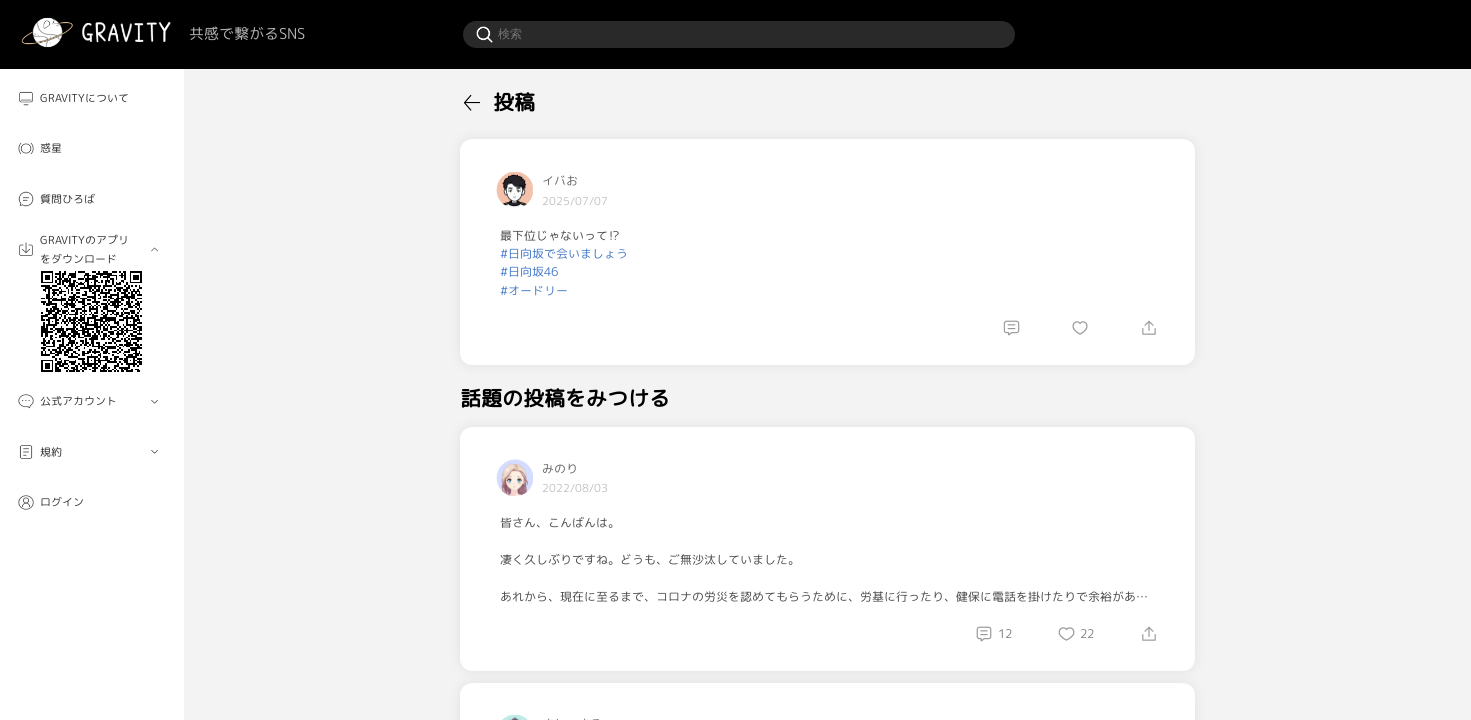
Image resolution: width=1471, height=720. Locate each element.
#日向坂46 (529, 271)
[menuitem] (92, 98)
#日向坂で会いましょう (564, 253)
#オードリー (534, 290)
